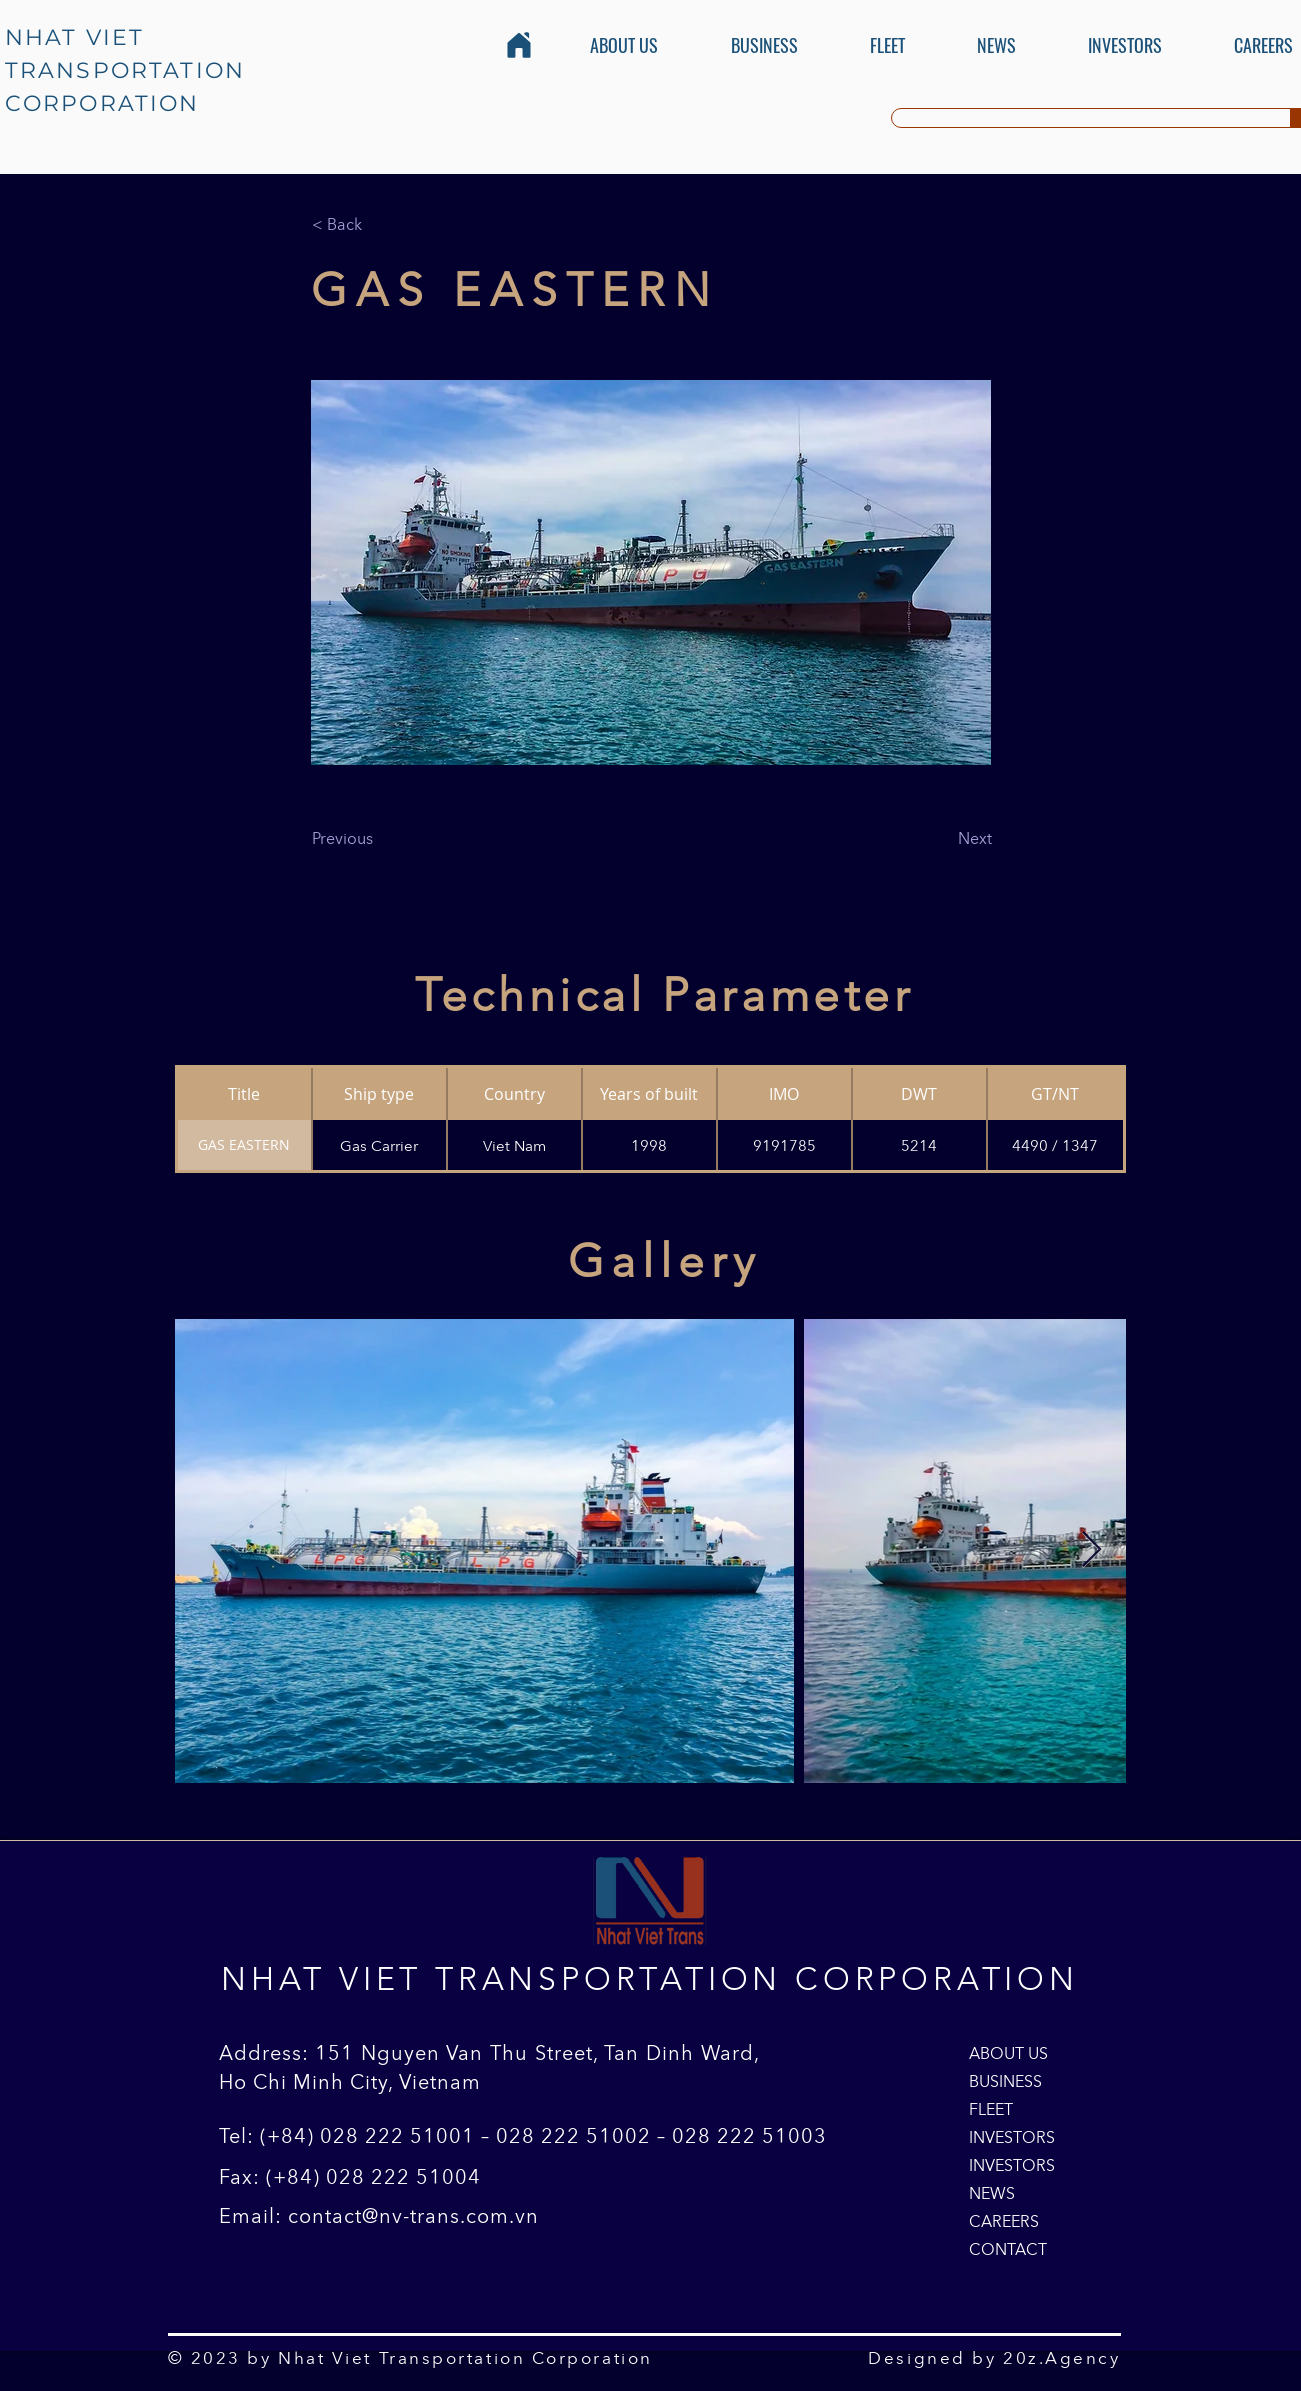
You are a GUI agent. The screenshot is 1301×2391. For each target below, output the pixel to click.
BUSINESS (1005, 2081)
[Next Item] (1091, 1550)
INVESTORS (1012, 2137)
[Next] (942, 838)
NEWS (992, 2193)
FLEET (991, 2109)
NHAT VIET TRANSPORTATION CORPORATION (125, 70)
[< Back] (378, 224)
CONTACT (1008, 2249)
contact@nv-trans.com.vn (413, 2216)
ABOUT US (1008, 2053)
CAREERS (1004, 2221)
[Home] (519, 45)
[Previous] (378, 838)
